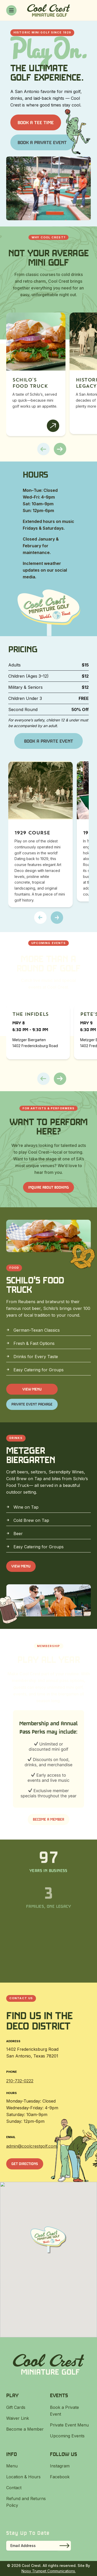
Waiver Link (17, 2418)
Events (59, 2395)
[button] (43, 449)
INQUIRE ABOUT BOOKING (48, 1187)
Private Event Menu (69, 2425)
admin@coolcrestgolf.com (31, 2146)
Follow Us (63, 2454)
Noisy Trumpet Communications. (48, 2571)
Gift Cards (15, 2407)
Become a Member (48, 1819)
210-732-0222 (19, 2080)
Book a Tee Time (36, 122)
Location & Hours (23, 2476)
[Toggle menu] (11, 10)
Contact (13, 2487)
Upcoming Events (67, 2435)
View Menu (32, 1389)
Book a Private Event (42, 142)
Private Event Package (32, 1404)
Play (12, 2395)
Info (11, 2454)
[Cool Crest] (48, 10)
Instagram (60, 2465)
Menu (12, 2465)
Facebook (60, 2476)
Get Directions (24, 2163)
